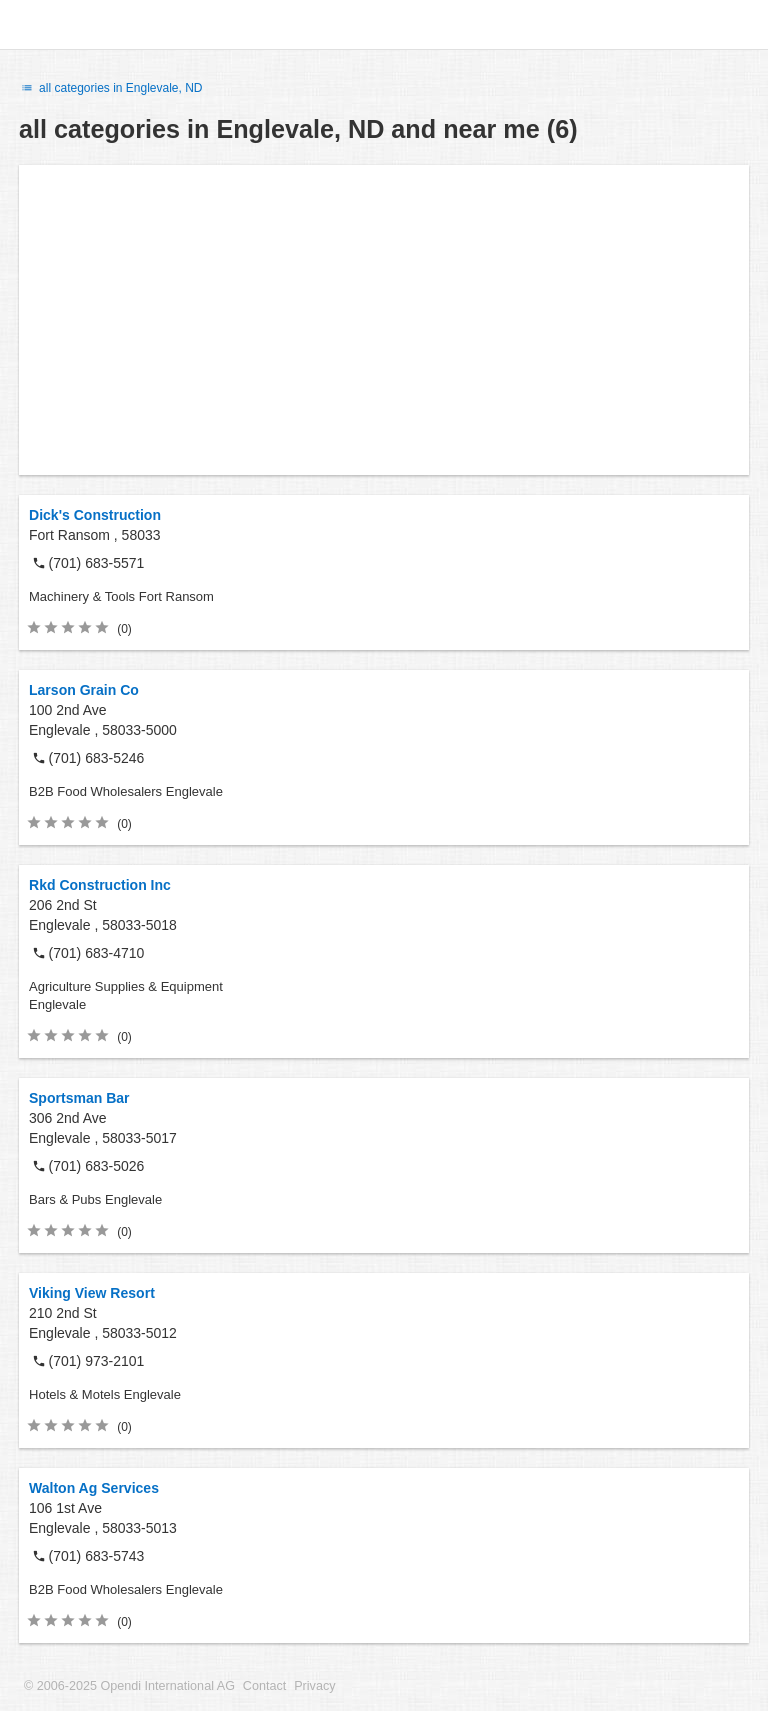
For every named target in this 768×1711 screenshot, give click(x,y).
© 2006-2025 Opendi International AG (129, 1686)
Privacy (314, 1686)
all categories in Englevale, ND (111, 88)
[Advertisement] (384, 320)
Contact (264, 1686)
